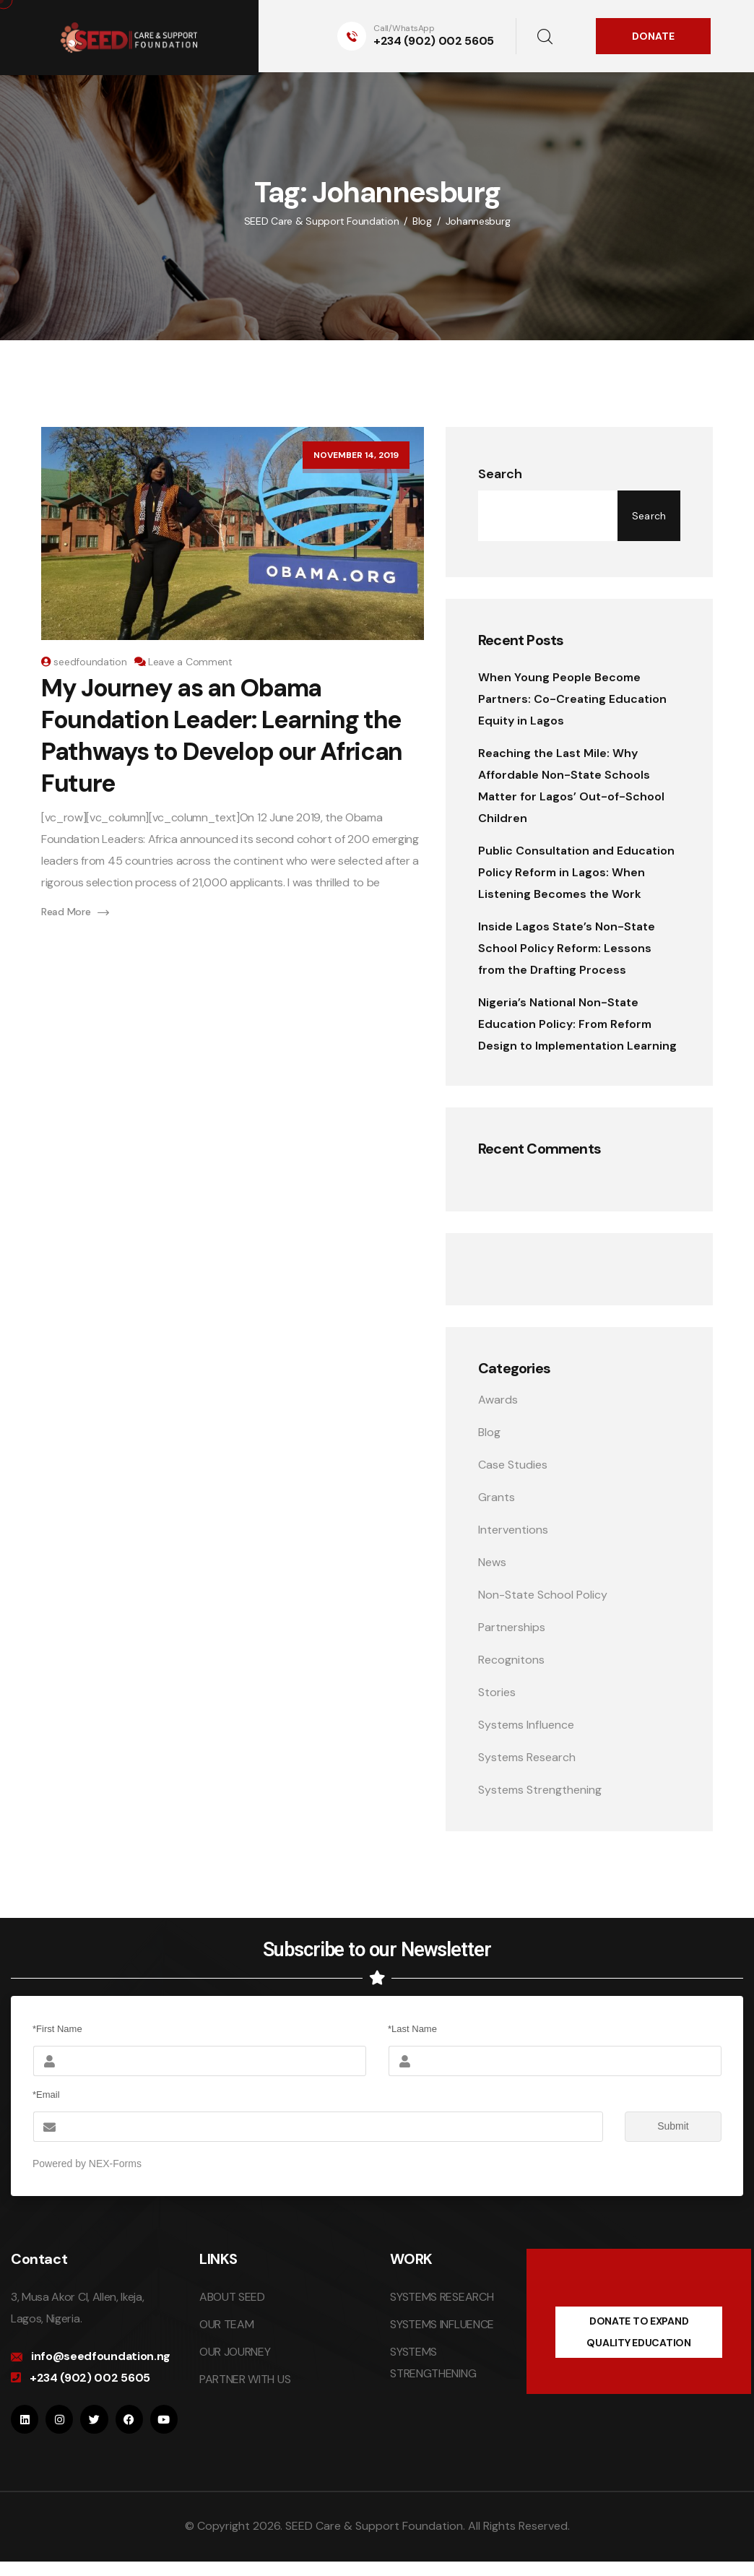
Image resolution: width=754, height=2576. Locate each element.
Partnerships (511, 1627)
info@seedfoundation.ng (100, 2356)
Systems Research (527, 1757)
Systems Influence (526, 1724)
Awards (498, 1399)
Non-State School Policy (542, 1594)
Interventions (513, 1529)
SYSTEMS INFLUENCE (442, 2324)
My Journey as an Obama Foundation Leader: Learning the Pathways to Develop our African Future (221, 736)
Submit (657, 2126)
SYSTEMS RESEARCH (441, 2296)
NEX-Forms (115, 2163)
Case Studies (512, 1464)
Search (500, 474)
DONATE (653, 36)
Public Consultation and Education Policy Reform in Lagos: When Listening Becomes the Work (576, 872)
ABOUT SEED (232, 2296)
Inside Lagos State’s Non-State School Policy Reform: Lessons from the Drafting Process (566, 948)
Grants (496, 1497)
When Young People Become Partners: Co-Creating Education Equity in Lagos (572, 699)
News (492, 1562)
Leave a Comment (190, 661)
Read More (75, 911)
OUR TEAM (226, 2324)
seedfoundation (89, 661)
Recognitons (511, 1659)
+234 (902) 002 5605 (433, 40)
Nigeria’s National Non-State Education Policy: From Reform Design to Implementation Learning (577, 1024)
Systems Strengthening (540, 1789)
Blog (489, 1432)
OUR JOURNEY (234, 2351)
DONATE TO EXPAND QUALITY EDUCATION (638, 2331)
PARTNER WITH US (244, 2379)
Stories (497, 1692)
